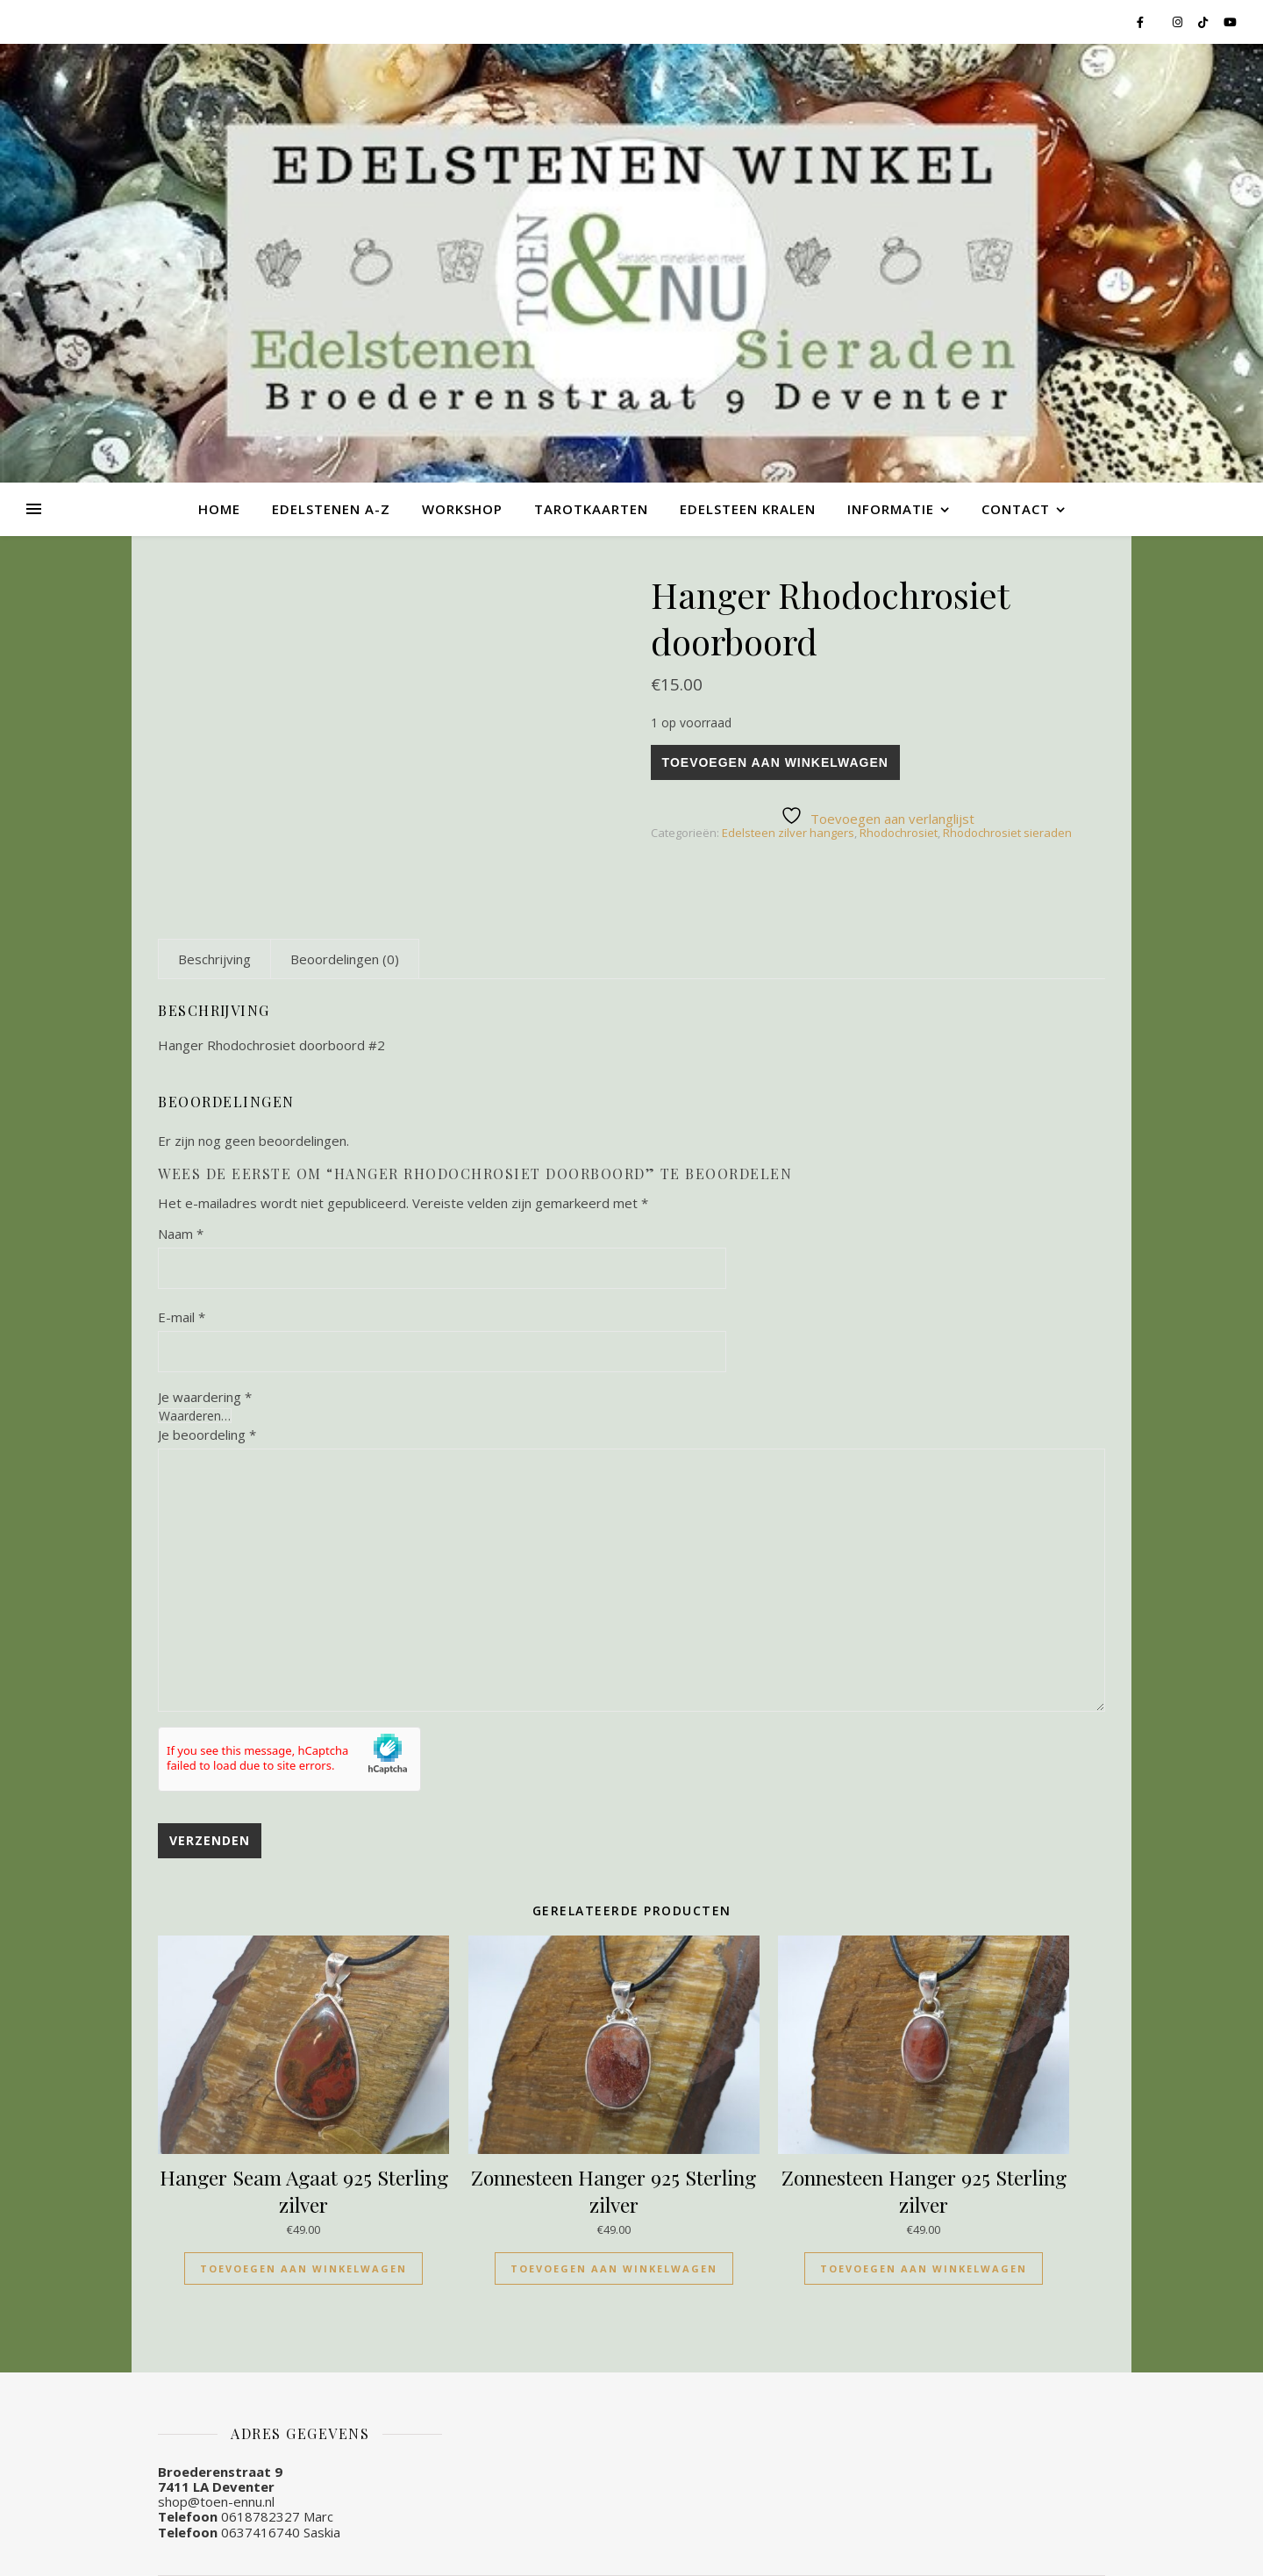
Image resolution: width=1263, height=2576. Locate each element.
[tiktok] (1204, 22)
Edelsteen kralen (748, 509)
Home (219, 509)
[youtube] (1230, 22)
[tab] (214, 959)
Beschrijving (214, 959)
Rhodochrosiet (899, 833)
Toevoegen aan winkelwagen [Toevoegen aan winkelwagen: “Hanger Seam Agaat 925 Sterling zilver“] (303, 2268)
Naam (180, 1233)
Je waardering (205, 1397)
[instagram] (1179, 22)
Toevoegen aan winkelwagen (775, 762)
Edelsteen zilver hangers (788, 833)
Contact (1015, 509)
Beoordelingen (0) (344, 959)
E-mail (181, 1317)
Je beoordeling (207, 1434)
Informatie (890, 509)
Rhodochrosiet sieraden (1007, 833)
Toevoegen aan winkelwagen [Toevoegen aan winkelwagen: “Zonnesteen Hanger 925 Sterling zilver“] (613, 2268)
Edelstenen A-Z (331, 509)
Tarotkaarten (591, 509)
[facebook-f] (1141, 22)
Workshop (462, 509)
